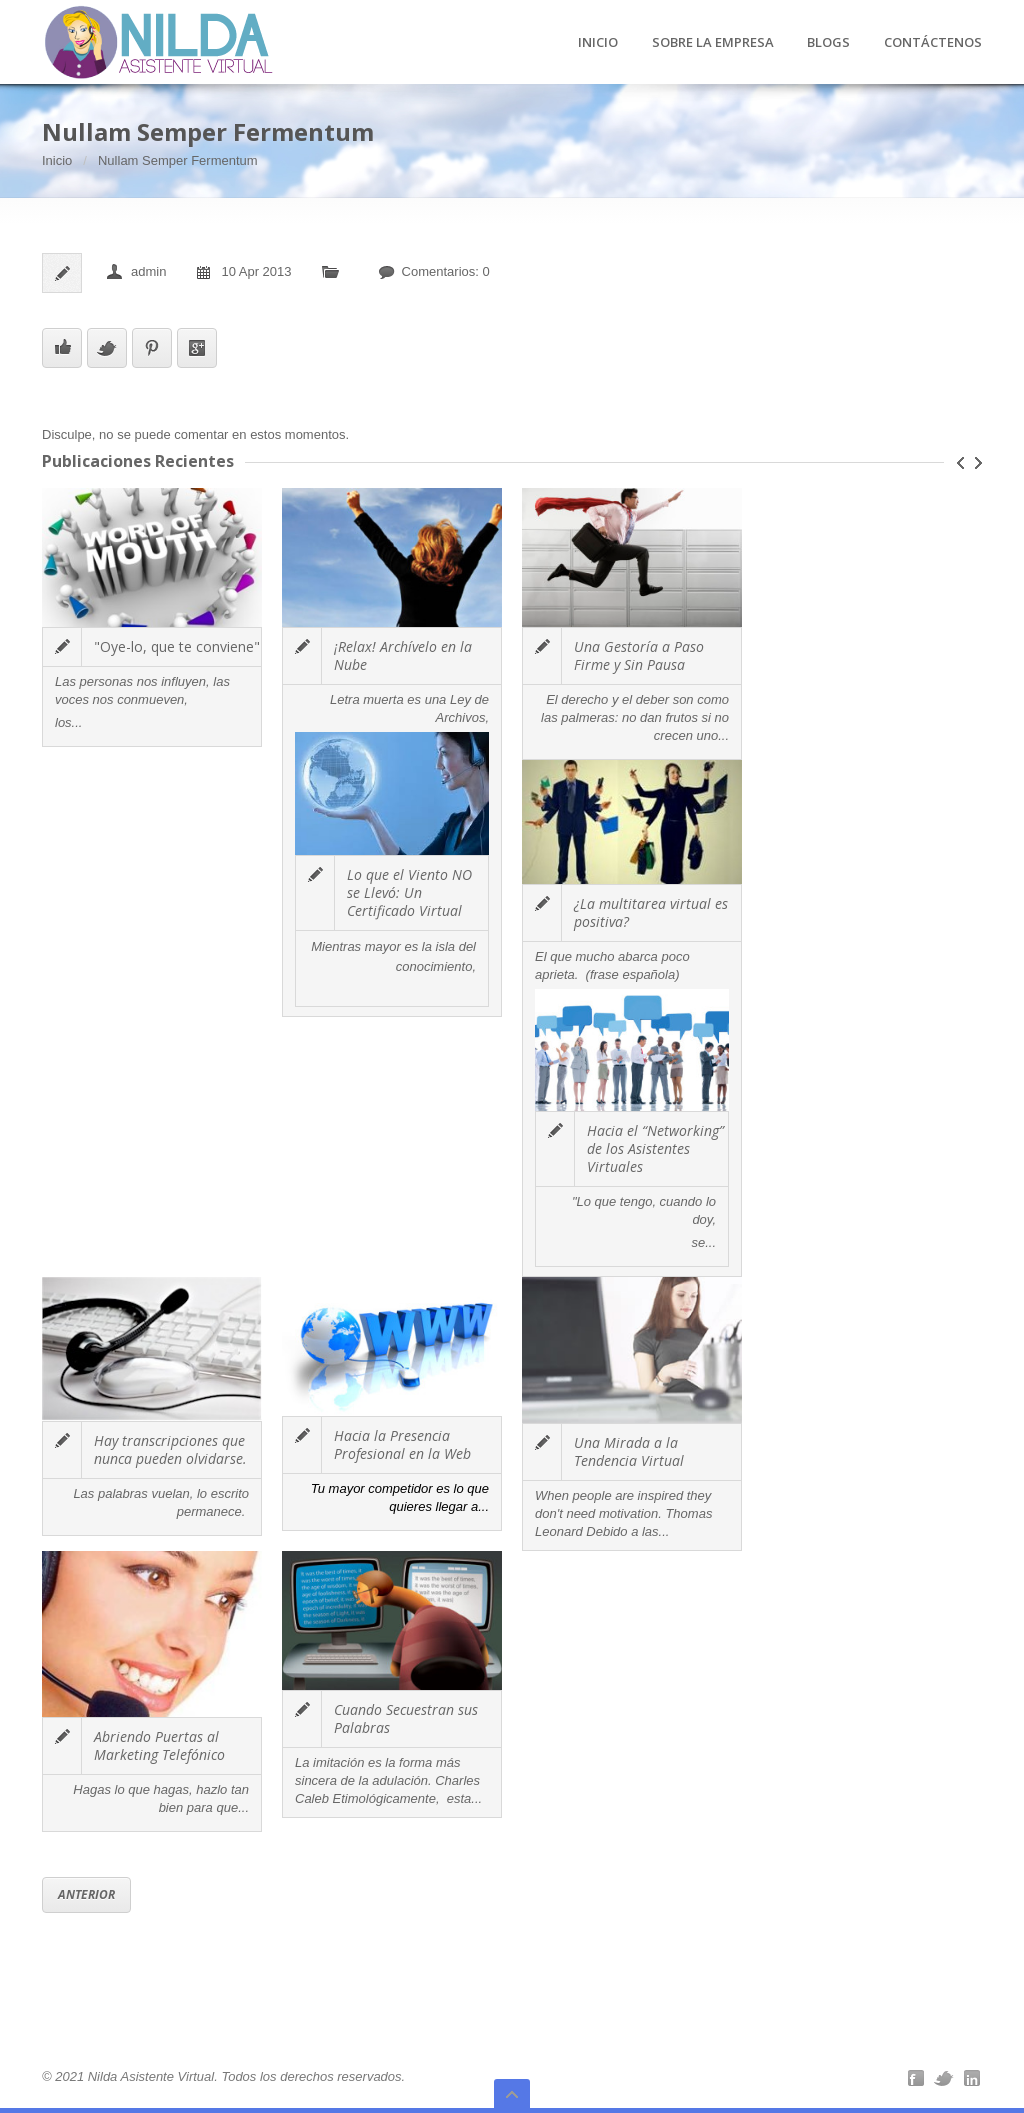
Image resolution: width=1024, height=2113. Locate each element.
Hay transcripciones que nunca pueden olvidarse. (170, 1449)
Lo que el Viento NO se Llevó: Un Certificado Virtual (409, 892)
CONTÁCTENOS (933, 43)
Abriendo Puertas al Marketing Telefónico (159, 1745)
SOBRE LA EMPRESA (713, 43)
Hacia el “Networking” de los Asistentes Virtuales (655, 1148)
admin (148, 271)
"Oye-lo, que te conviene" (177, 646)
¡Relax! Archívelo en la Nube (403, 655)
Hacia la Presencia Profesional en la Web (402, 1444)
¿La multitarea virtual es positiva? (651, 912)
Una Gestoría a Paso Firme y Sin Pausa (639, 655)
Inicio (57, 160)
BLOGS (828, 43)
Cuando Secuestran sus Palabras (406, 1718)
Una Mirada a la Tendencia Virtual (629, 1451)
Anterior (86, 1894)
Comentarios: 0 (446, 271)
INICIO (598, 43)
